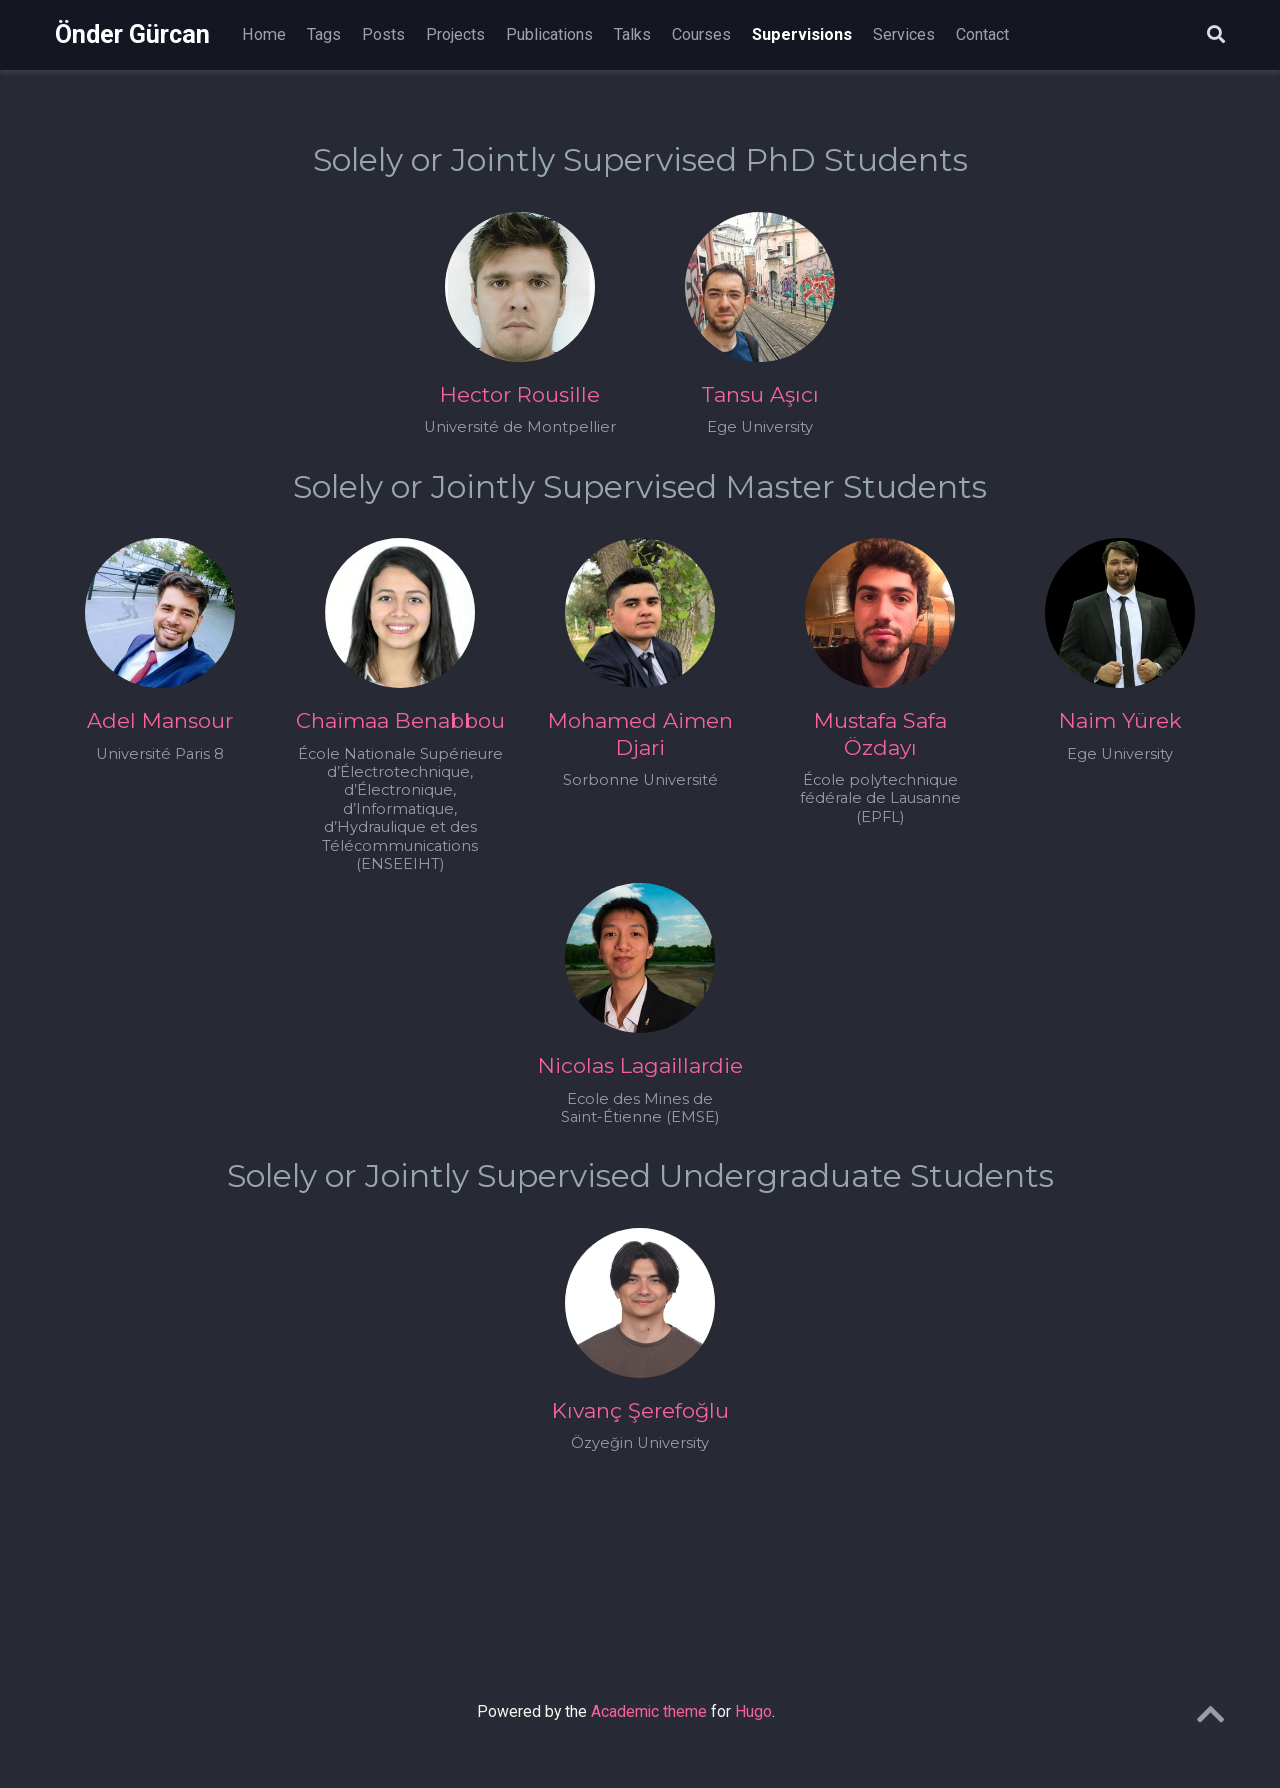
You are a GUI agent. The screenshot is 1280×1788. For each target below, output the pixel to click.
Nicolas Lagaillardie (640, 1065)
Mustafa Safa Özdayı (880, 733)
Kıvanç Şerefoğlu (640, 1410)
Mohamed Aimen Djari (640, 733)
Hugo (753, 1711)
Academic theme (649, 1711)
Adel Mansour (160, 720)
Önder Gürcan (132, 34)
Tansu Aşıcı (760, 394)
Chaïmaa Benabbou (400, 720)
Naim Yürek (1120, 720)
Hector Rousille (520, 394)
